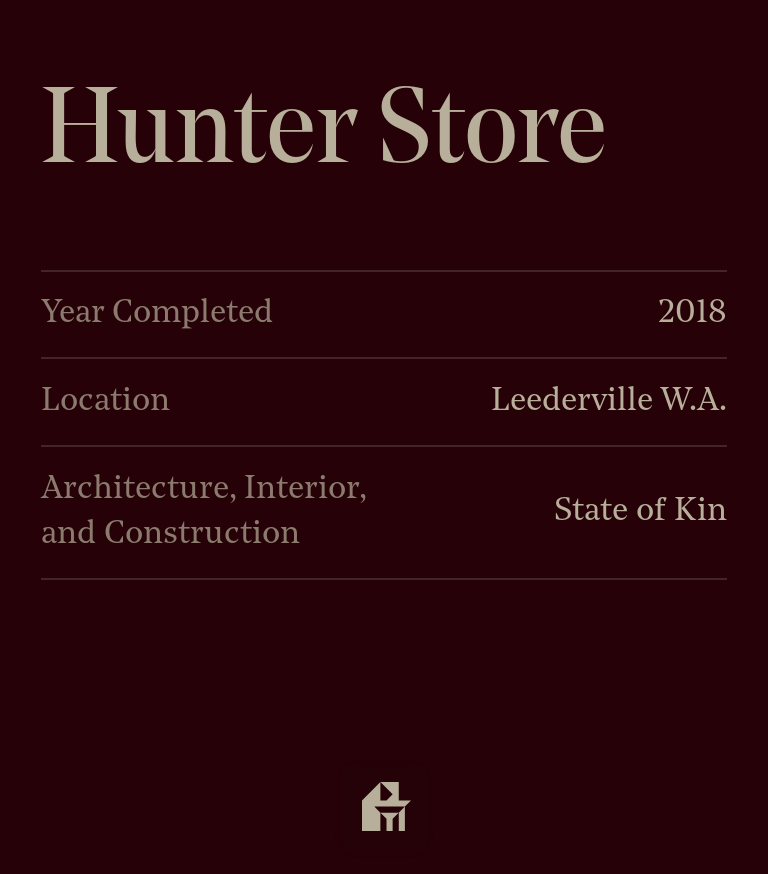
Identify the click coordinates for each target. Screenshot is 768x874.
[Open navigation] (384, 809)
